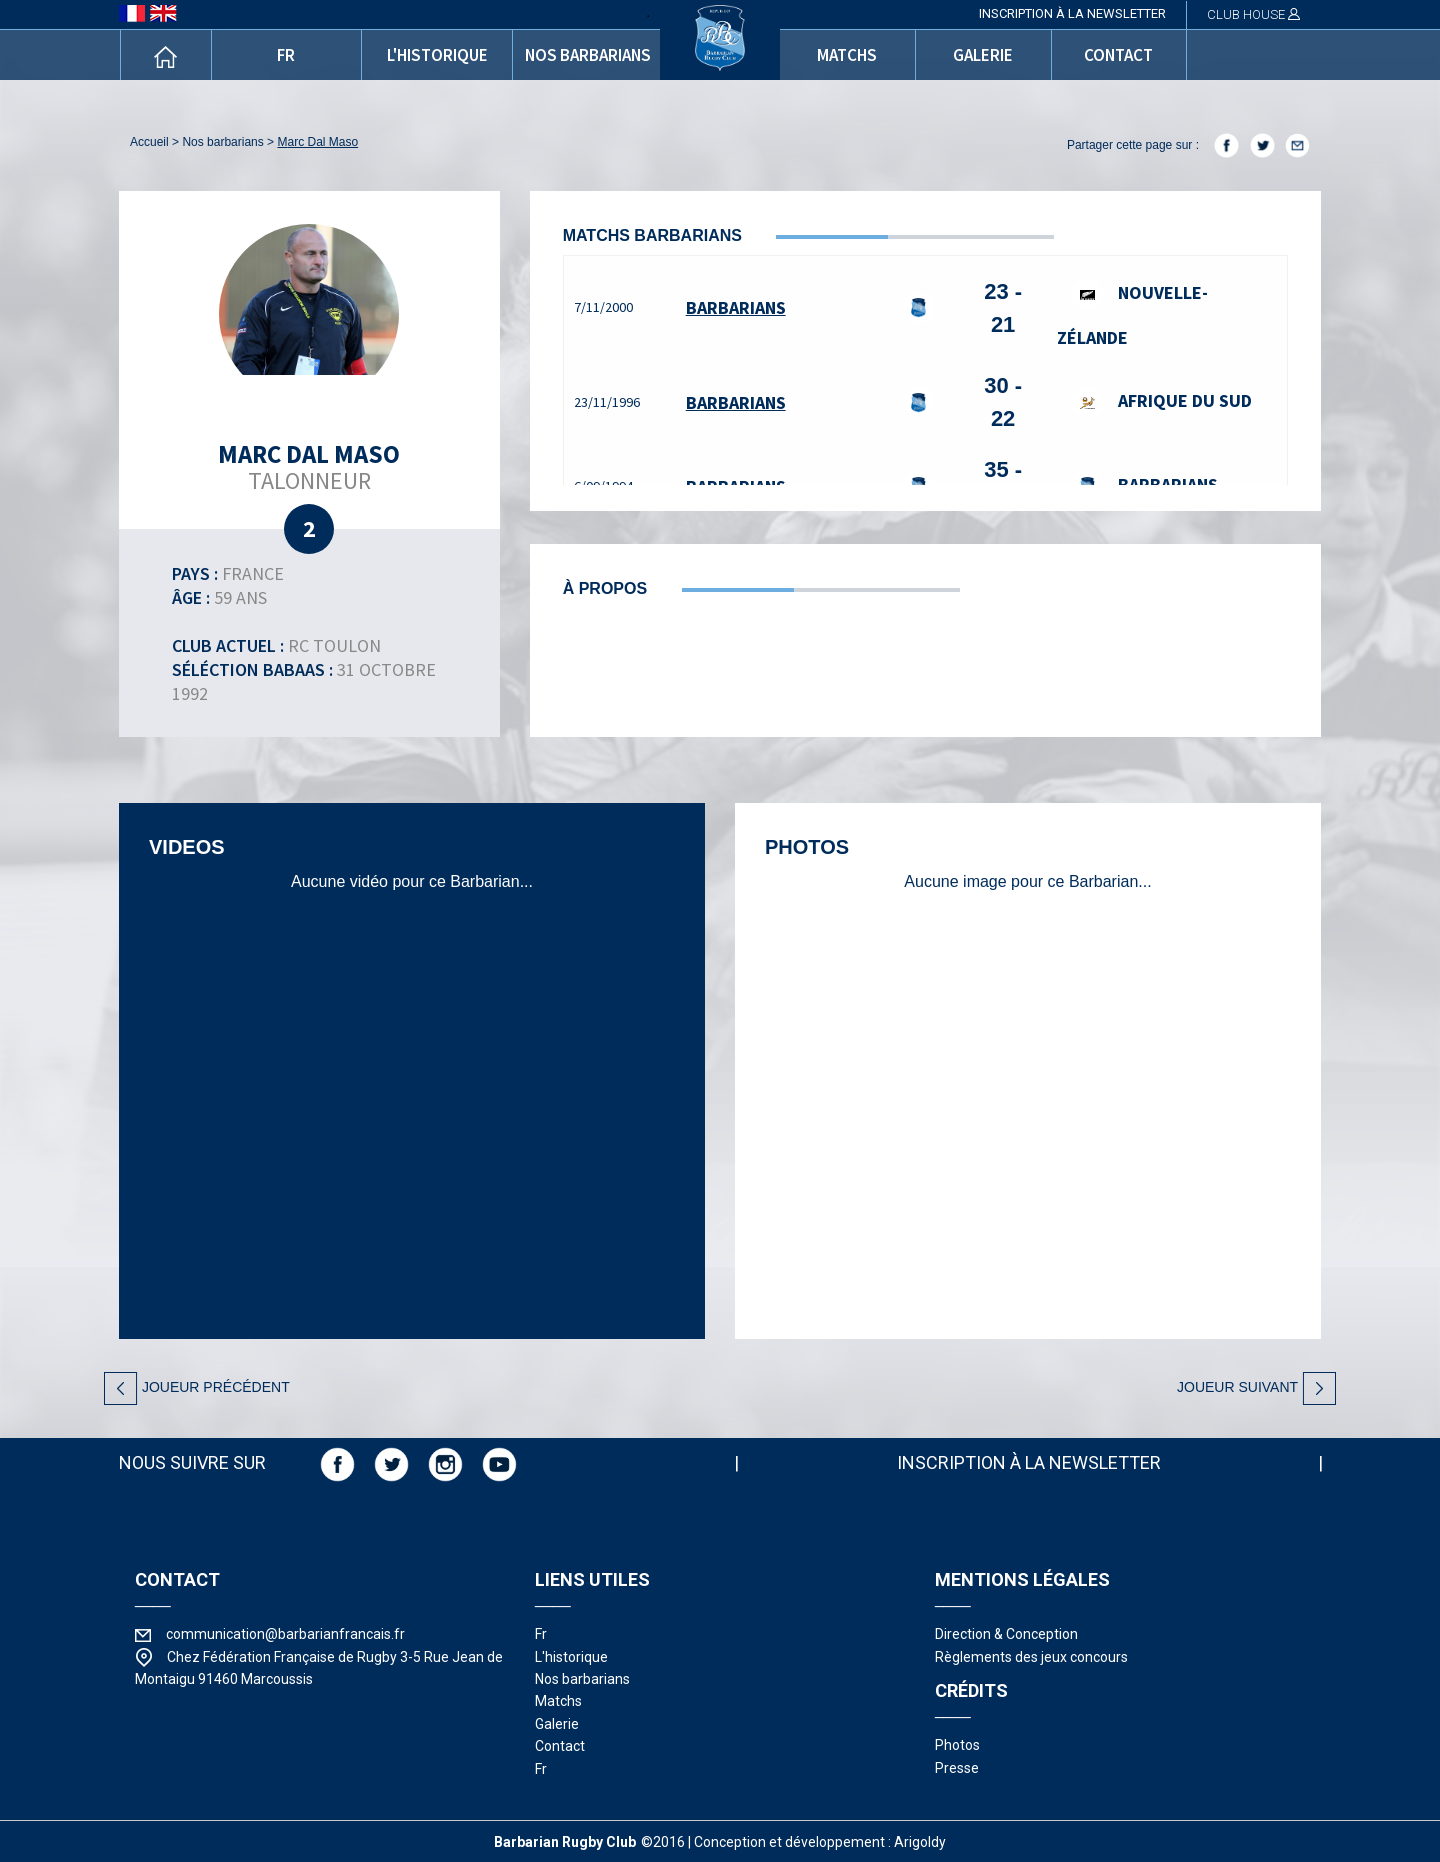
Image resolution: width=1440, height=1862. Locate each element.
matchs (847, 55)
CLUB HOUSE (1253, 14)
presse (957, 1768)
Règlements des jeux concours (1031, 1657)
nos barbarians (588, 55)
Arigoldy (920, 1842)
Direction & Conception (1006, 1634)
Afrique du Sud (1162, 400)
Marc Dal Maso (317, 142)
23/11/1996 (607, 402)
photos (957, 1745)
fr (286, 55)
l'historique (437, 55)
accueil (149, 142)
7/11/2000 (603, 307)
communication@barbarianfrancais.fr (285, 1634)
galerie (983, 55)
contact (1118, 55)
